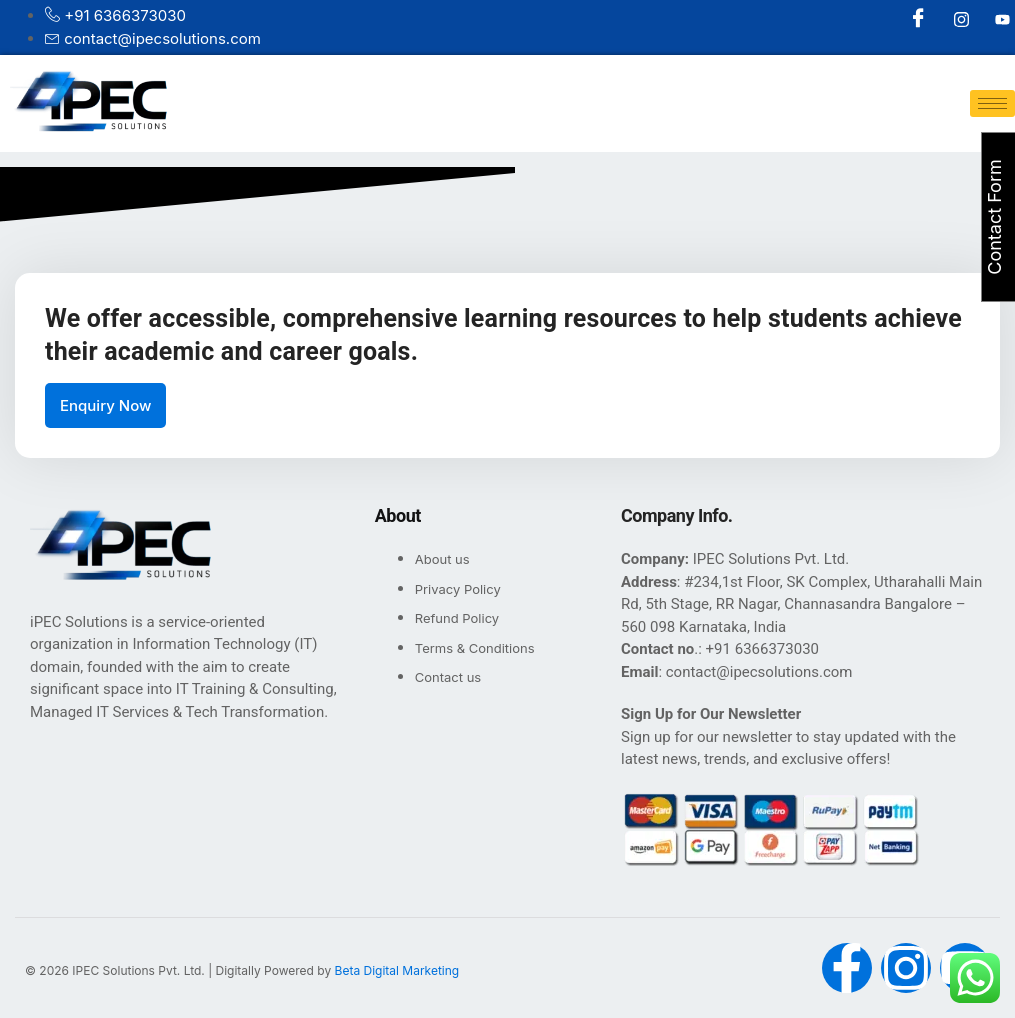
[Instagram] (950, 20)
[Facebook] (909, 20)
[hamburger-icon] (992, 103)
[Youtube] (991, 20)
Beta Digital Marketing (397, 970)
